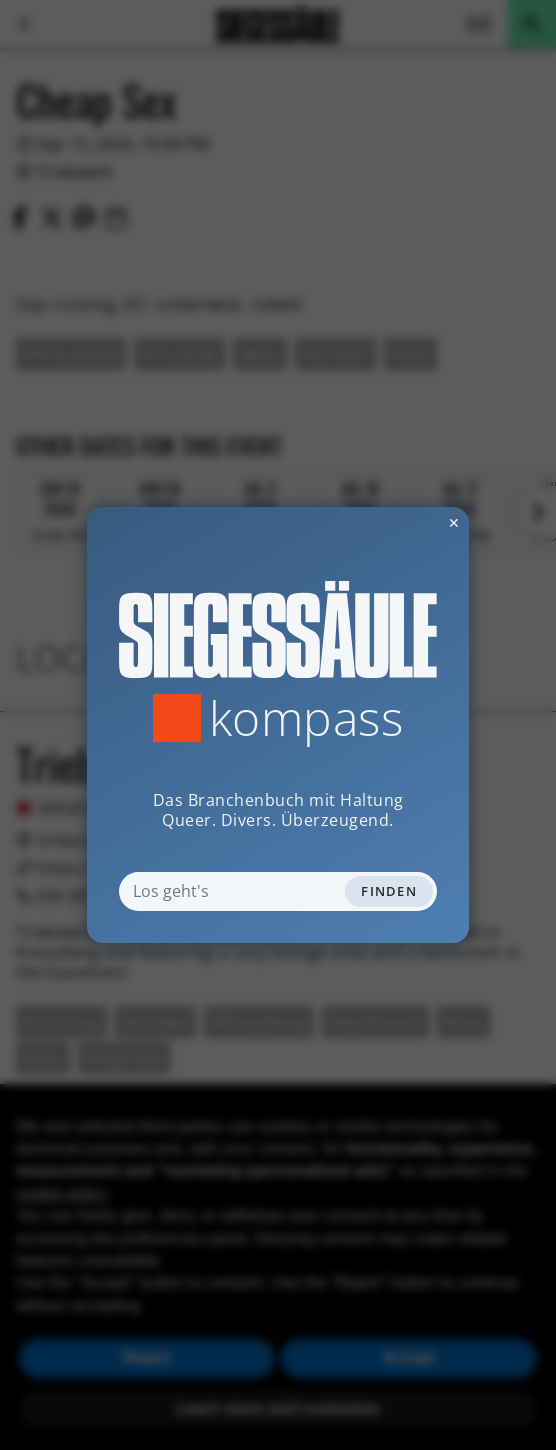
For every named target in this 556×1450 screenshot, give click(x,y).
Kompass (306, 718)
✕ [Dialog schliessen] (405, 522)
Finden (389, 891)
